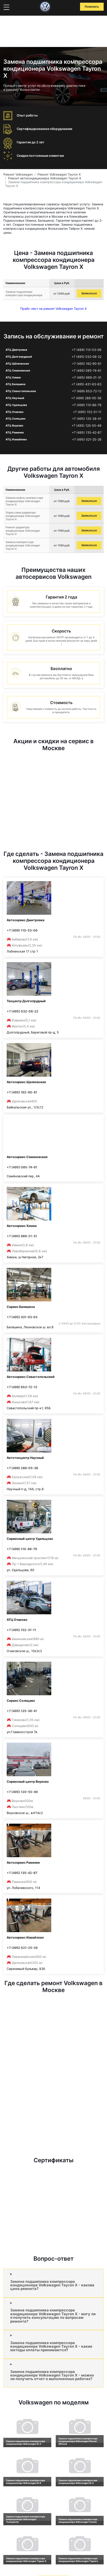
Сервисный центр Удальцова (30, 1539)
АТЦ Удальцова (16, 405)
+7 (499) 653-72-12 (86, 391)
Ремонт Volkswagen (18, 174)
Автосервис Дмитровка (25, 920)
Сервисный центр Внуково (28, 1781)
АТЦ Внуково (14, 425)
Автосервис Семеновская (27, 1157)
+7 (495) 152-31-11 (87, 412)
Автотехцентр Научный (25, 1458)
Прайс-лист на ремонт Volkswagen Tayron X (53, 308)
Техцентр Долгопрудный (26, 1001)
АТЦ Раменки (15, 432)
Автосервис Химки (22, 1226)
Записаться (89, 293)
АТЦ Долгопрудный (19, 356)
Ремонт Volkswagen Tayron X (59, 174)
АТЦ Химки (13, 377)
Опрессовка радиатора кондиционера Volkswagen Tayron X (23, 516)
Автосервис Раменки (23, 1862)
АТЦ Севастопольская (21, 391)
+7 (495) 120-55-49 (86, 425)
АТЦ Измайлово (16, 439)
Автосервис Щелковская (26, 1082)
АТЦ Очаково (14, 412)
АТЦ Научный (15, 398)
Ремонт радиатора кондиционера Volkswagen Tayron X (23, 531)
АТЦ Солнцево (15, 418)
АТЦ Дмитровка (16, 349)
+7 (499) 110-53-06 (86, 350)
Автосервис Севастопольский (31, 1377)
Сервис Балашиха (21, 1307)
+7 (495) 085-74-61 (86, 370)
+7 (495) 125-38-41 (86, 418)
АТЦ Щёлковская (17, 363)
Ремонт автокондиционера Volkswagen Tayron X (44, 178)
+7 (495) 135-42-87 (86, 432)
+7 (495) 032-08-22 (86, 357)
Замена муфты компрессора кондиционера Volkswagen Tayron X (24, 501)
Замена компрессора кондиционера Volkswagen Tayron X (23, 545)
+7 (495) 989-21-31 (86, 377)
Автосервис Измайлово (25, 1937)
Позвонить (92, 6)
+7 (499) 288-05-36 (86, 398)
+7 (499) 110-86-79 (86, 405)
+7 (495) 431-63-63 (86, 384)
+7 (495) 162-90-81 (86, 363)
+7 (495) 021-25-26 (86, 439)
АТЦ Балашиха (15, 384)
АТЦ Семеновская (18, 370)
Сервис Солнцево (21, 1700)
